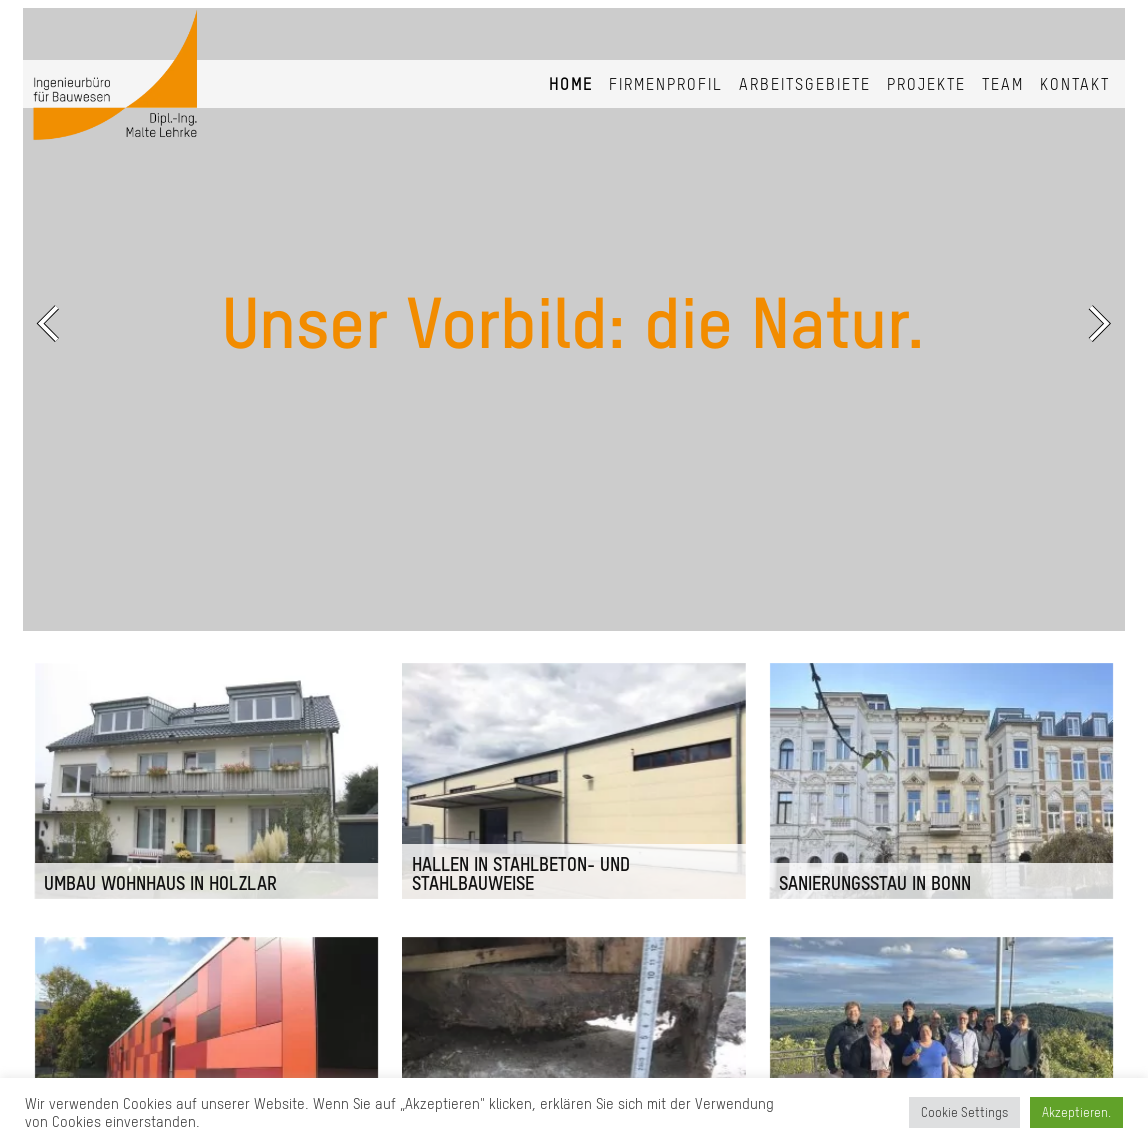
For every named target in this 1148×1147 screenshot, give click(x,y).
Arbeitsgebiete (805, 84)
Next (1095, 323)
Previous (53, 323)
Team (1003, 84)
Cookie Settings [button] (964, 1112)
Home (571, 84)
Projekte (926, 84)
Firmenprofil (666, 84)
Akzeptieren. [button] (1076, 1112)
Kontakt (1075, 84)
